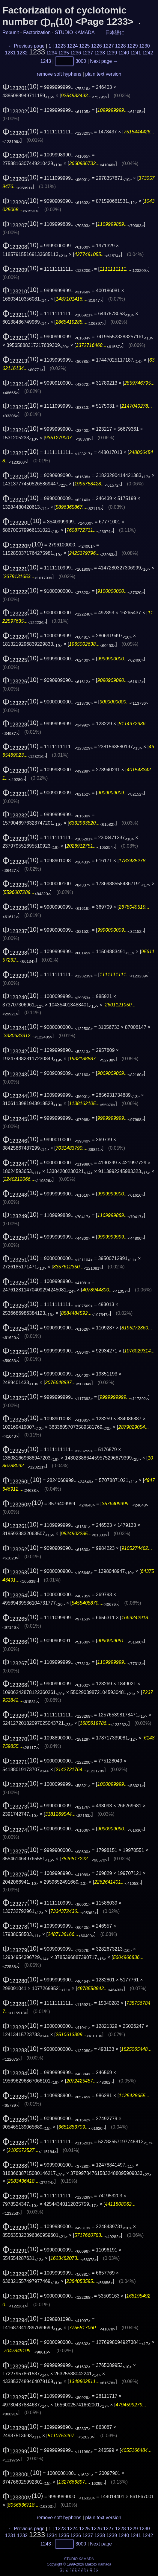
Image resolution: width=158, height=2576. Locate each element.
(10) (20, 86)
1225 (84, 45)
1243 (45, 61)
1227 (108, 45)
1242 (147, 52)
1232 (22, 52)
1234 (51, 52)
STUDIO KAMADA (74, 32)
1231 (10, 52)
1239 (111, 52)
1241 (135, 52)
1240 (123, 52)
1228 (120, 45)
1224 (72, 45)
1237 (87, 52)
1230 (144, 45)
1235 (63, 52)
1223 (60, 45)
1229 (132, 45)
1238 (99, 52)
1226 (96, 45)
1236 (75, 52)
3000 (81, 61)
